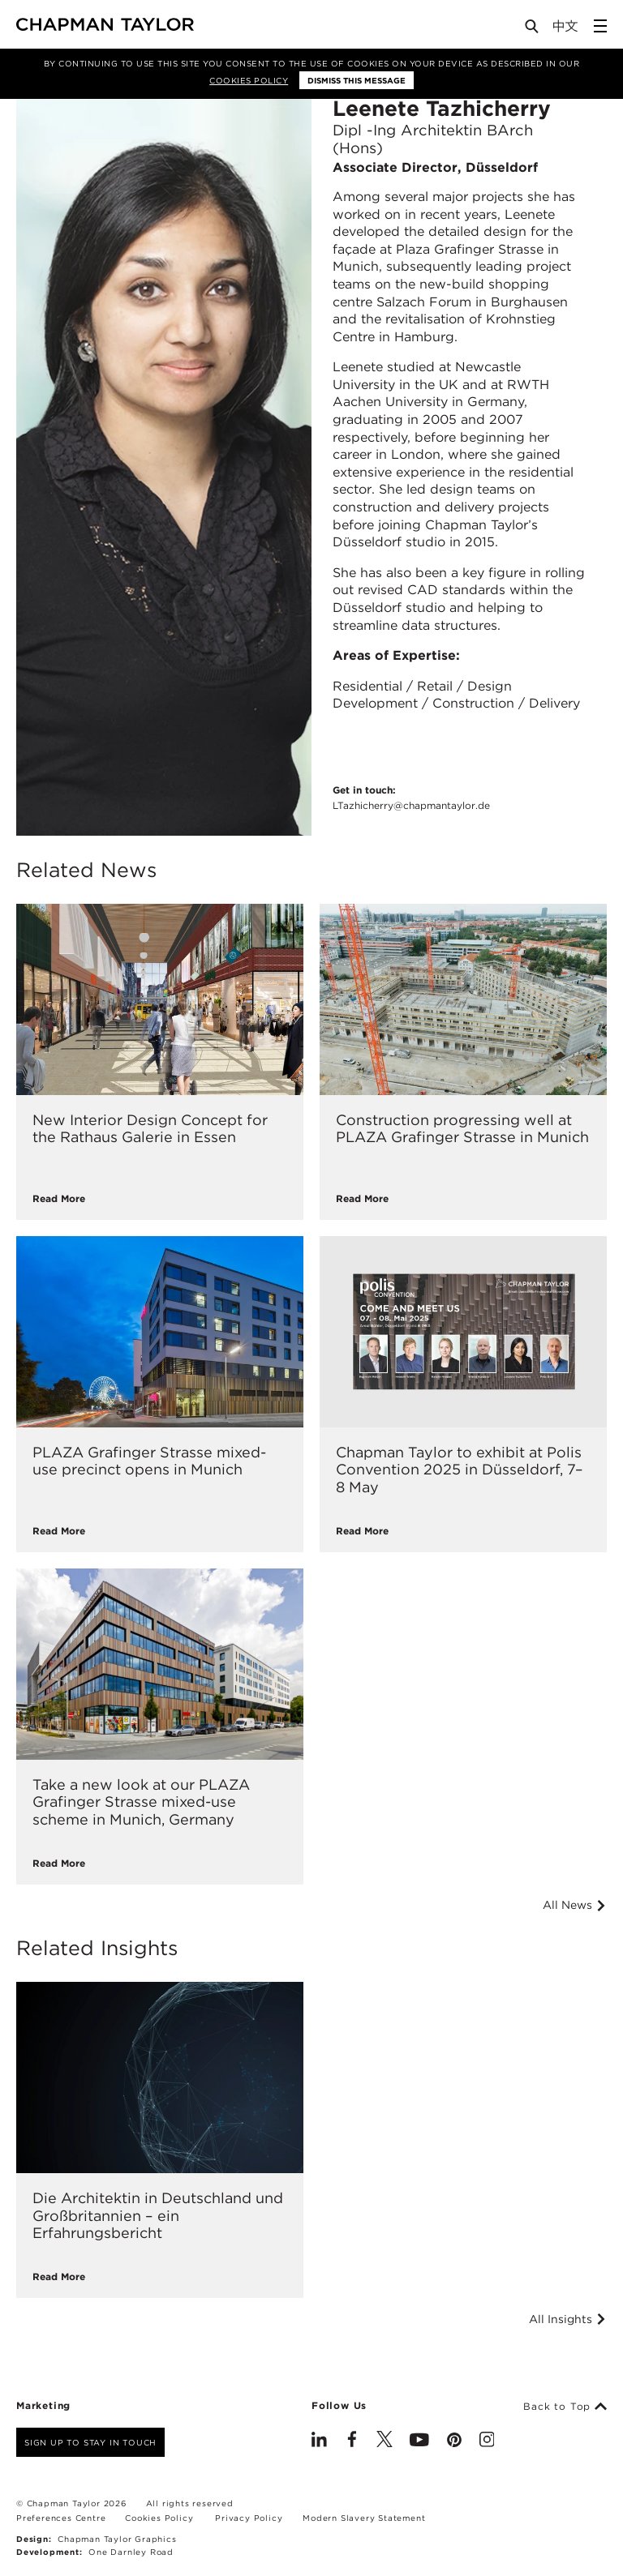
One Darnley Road (131, 2552)
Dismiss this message (356, 80)
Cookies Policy (248, 80)
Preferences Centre (60, 2518)
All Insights (568, 2319)
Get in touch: (411, 798)
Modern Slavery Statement (364, 2518)
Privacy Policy (248, 2518)
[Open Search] (533, 29)
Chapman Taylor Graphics (117, 2539)
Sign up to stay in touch (90, 2442)
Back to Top (565, 2406)
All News (575, 1904)
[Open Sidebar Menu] (600, 25)
